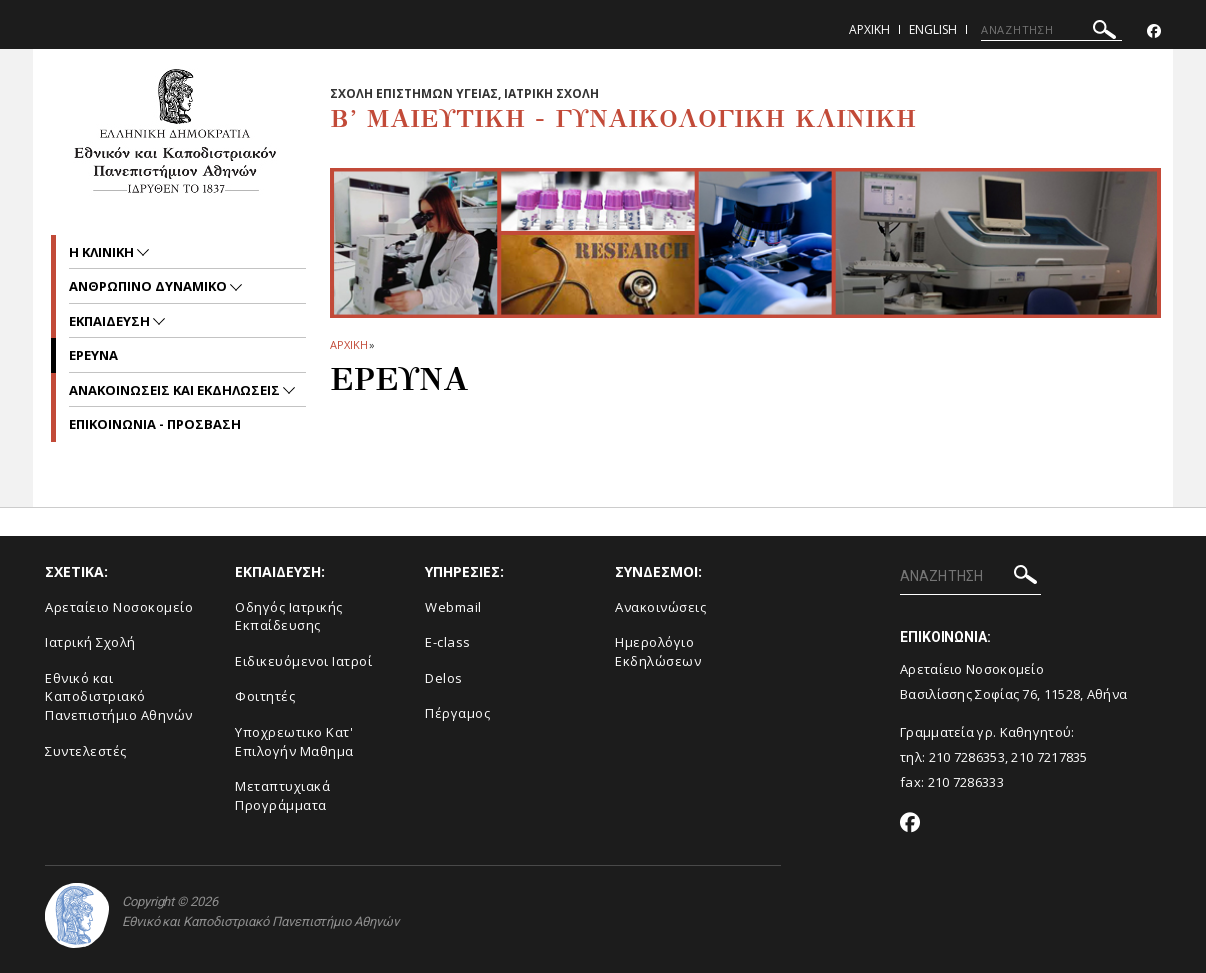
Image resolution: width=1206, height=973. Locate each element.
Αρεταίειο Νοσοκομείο (119, 607)
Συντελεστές (86, 751)
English (933, 29)
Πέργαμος (457, 713)
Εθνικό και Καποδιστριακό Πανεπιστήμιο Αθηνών (119, 696)
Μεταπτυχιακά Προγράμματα (282, 795)
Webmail (453, 607)
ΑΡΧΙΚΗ (348, 344)
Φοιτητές (265, 696)
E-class (448, 642)
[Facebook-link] (1154, 31)
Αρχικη (869, 29)
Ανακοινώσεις (660, 607)
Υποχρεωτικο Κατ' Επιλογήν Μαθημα (294, 741)
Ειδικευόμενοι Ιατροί (303, 661)
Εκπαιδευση (111, 321)
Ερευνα (93, 355)
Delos (444, 678)
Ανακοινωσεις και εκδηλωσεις (176, 390)
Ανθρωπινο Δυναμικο (149, 286)
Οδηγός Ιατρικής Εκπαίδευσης (289, 616)
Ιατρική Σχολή (90, 642)
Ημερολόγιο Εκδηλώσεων (658, 651)
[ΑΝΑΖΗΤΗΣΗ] (1051, 30)
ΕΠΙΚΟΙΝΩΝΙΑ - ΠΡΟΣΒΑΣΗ (155, 424)
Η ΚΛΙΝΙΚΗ (103, 252)
